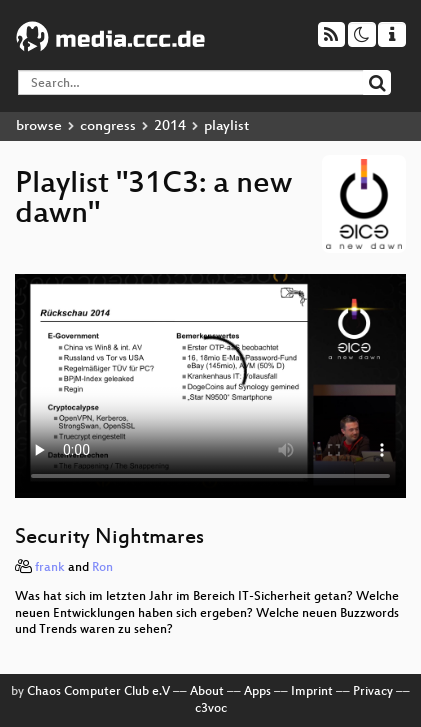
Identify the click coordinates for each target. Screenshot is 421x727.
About (207, 692)
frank (50, 568)
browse (39, 126)
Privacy (373, 692)
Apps (257, 692)
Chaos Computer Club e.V (98, 692)
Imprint (312, 692)
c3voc (211, 709)
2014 (170, 126)
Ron (102, 568)
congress (108, 126)
